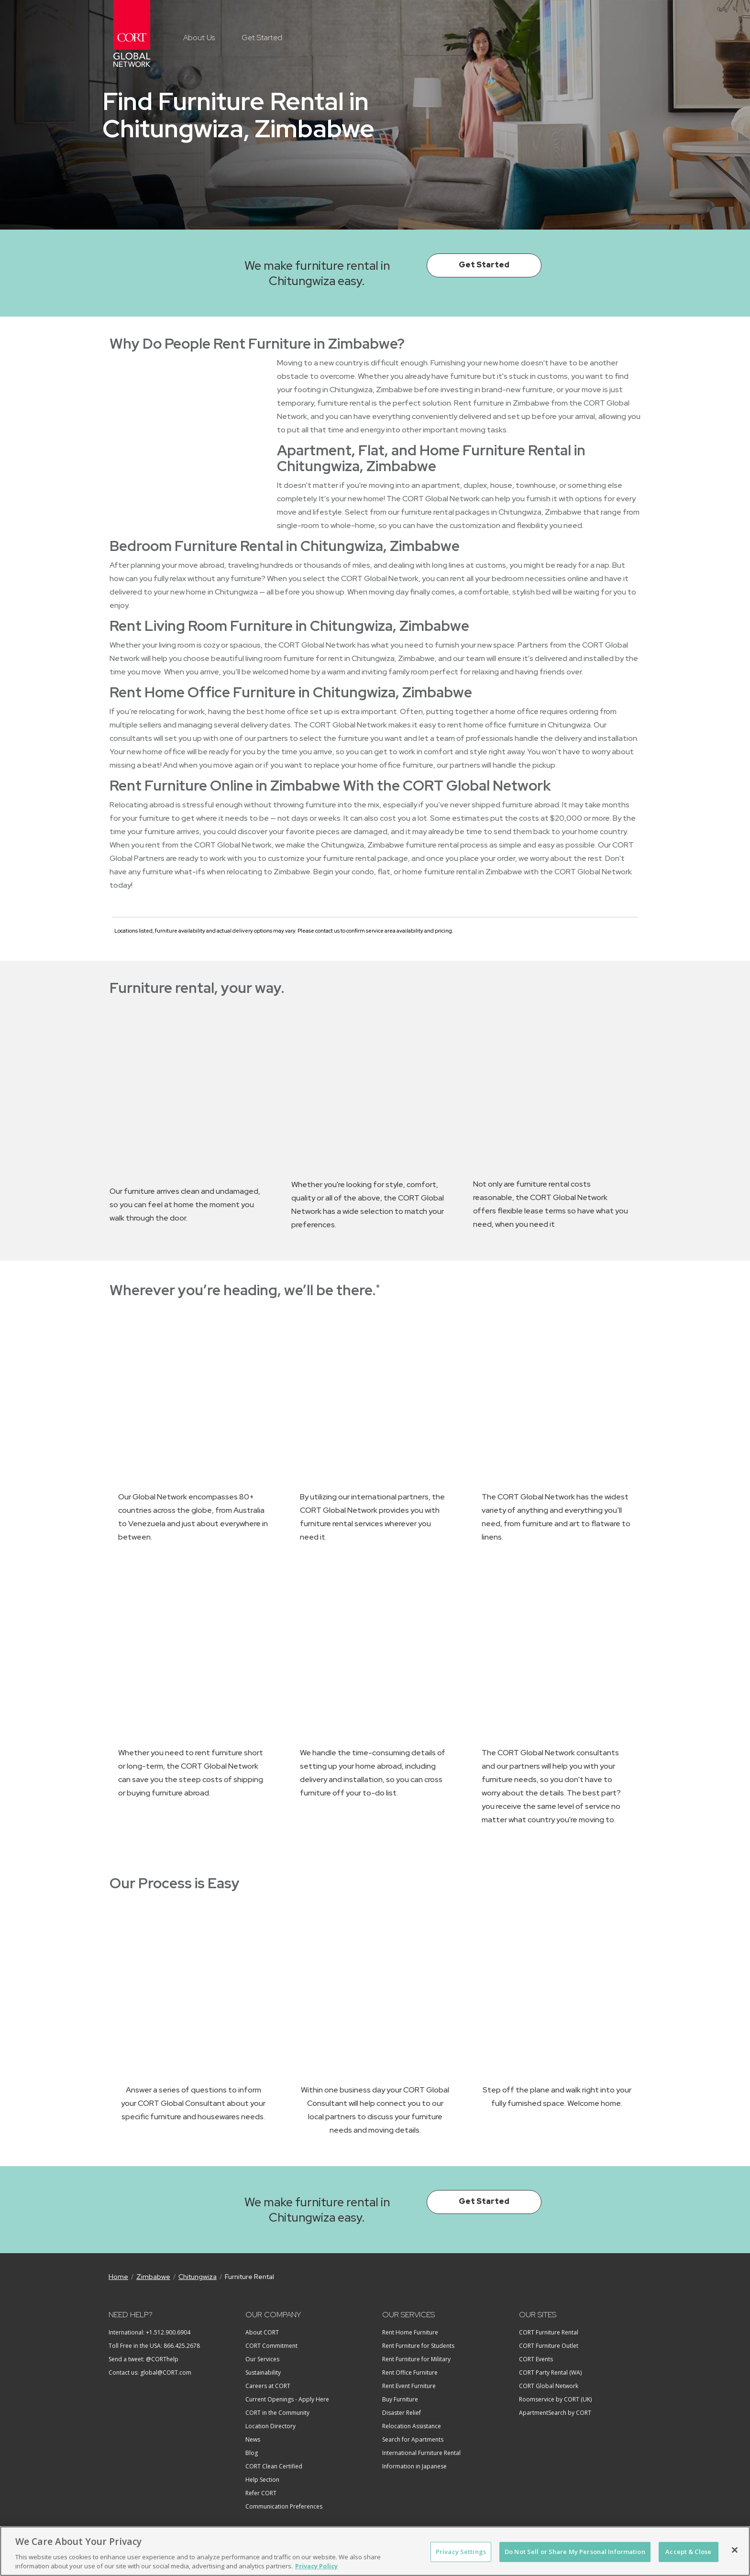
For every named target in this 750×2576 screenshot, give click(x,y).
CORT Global (132, 33)
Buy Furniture (400, 2399)
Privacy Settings (461, 2551)
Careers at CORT (267, 2386)
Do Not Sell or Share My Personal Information (575, 2551)
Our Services (262, 2359)
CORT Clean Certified (273, 2466)
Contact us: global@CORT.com (150, 2372)
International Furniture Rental (421, 2453)
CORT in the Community (277, 2413)
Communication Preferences (283, 2506)
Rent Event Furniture (409, 2386)
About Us (199, 38)
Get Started (262, 38)
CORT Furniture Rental (548, 2332)
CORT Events (536, 2359)
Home (118, 2276)
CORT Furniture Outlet (548, 2346)
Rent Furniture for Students (418, 2346)
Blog (251, 2453)
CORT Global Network (548, 2386)
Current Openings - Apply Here (287, 2399)
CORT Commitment (271, 2346)
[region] (375, 2551)
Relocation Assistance (411, 2426)
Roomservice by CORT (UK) (555, 2399)
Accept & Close (688, 2551)
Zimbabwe (153, 2276)
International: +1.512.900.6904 (149, 2332)
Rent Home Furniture (410, 2332)
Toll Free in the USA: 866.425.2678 (154, 2346)
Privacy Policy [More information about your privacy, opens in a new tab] (316, 2566)
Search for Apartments (412, 2439)
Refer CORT (260, 2493)
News (252, 2439)
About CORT (262, 2332)
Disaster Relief (401, 2413)
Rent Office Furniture (410, 2372)
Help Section (262, 2480)
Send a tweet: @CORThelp (143, 2359)
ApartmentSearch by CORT (555, 2413)
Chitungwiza (197, 2276)
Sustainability (263, 2372)
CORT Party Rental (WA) (550, 2372)
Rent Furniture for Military (416, 2359)
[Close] (734, 2550)
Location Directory (270, 2426)
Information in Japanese (414, 2466)
